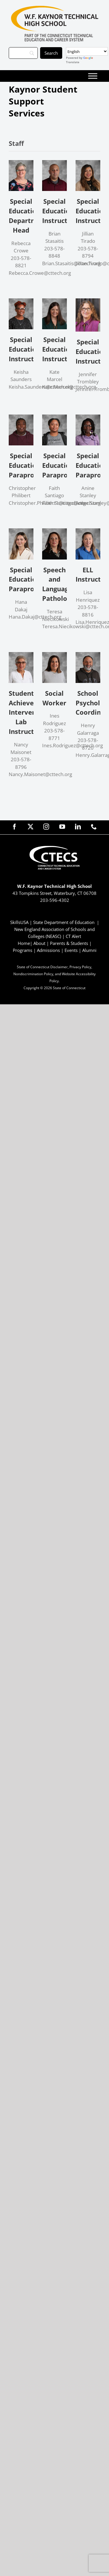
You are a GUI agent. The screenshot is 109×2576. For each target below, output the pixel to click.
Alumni (89, 950)
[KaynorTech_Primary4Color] (54, 8)
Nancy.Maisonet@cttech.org (40, 774)
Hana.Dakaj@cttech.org (35, 616)
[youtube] (62, 827)
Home (24, 943)
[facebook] (14, 827)
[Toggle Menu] (92, 76)
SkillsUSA (20, 922)
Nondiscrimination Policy (33, 973)
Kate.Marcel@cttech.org (69, 386)
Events (71, 950)
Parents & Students (69, 943)
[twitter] (30, 827)
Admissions (48, 950)
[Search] (23, 53)
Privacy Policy (80, 966)
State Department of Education (63, 922)
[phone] (94, 827)
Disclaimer (59, 966)
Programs (22, 950)
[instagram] (46, 827)
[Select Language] (87, 51)
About (39, 943)
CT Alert (73, 936)
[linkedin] (78, 827)
